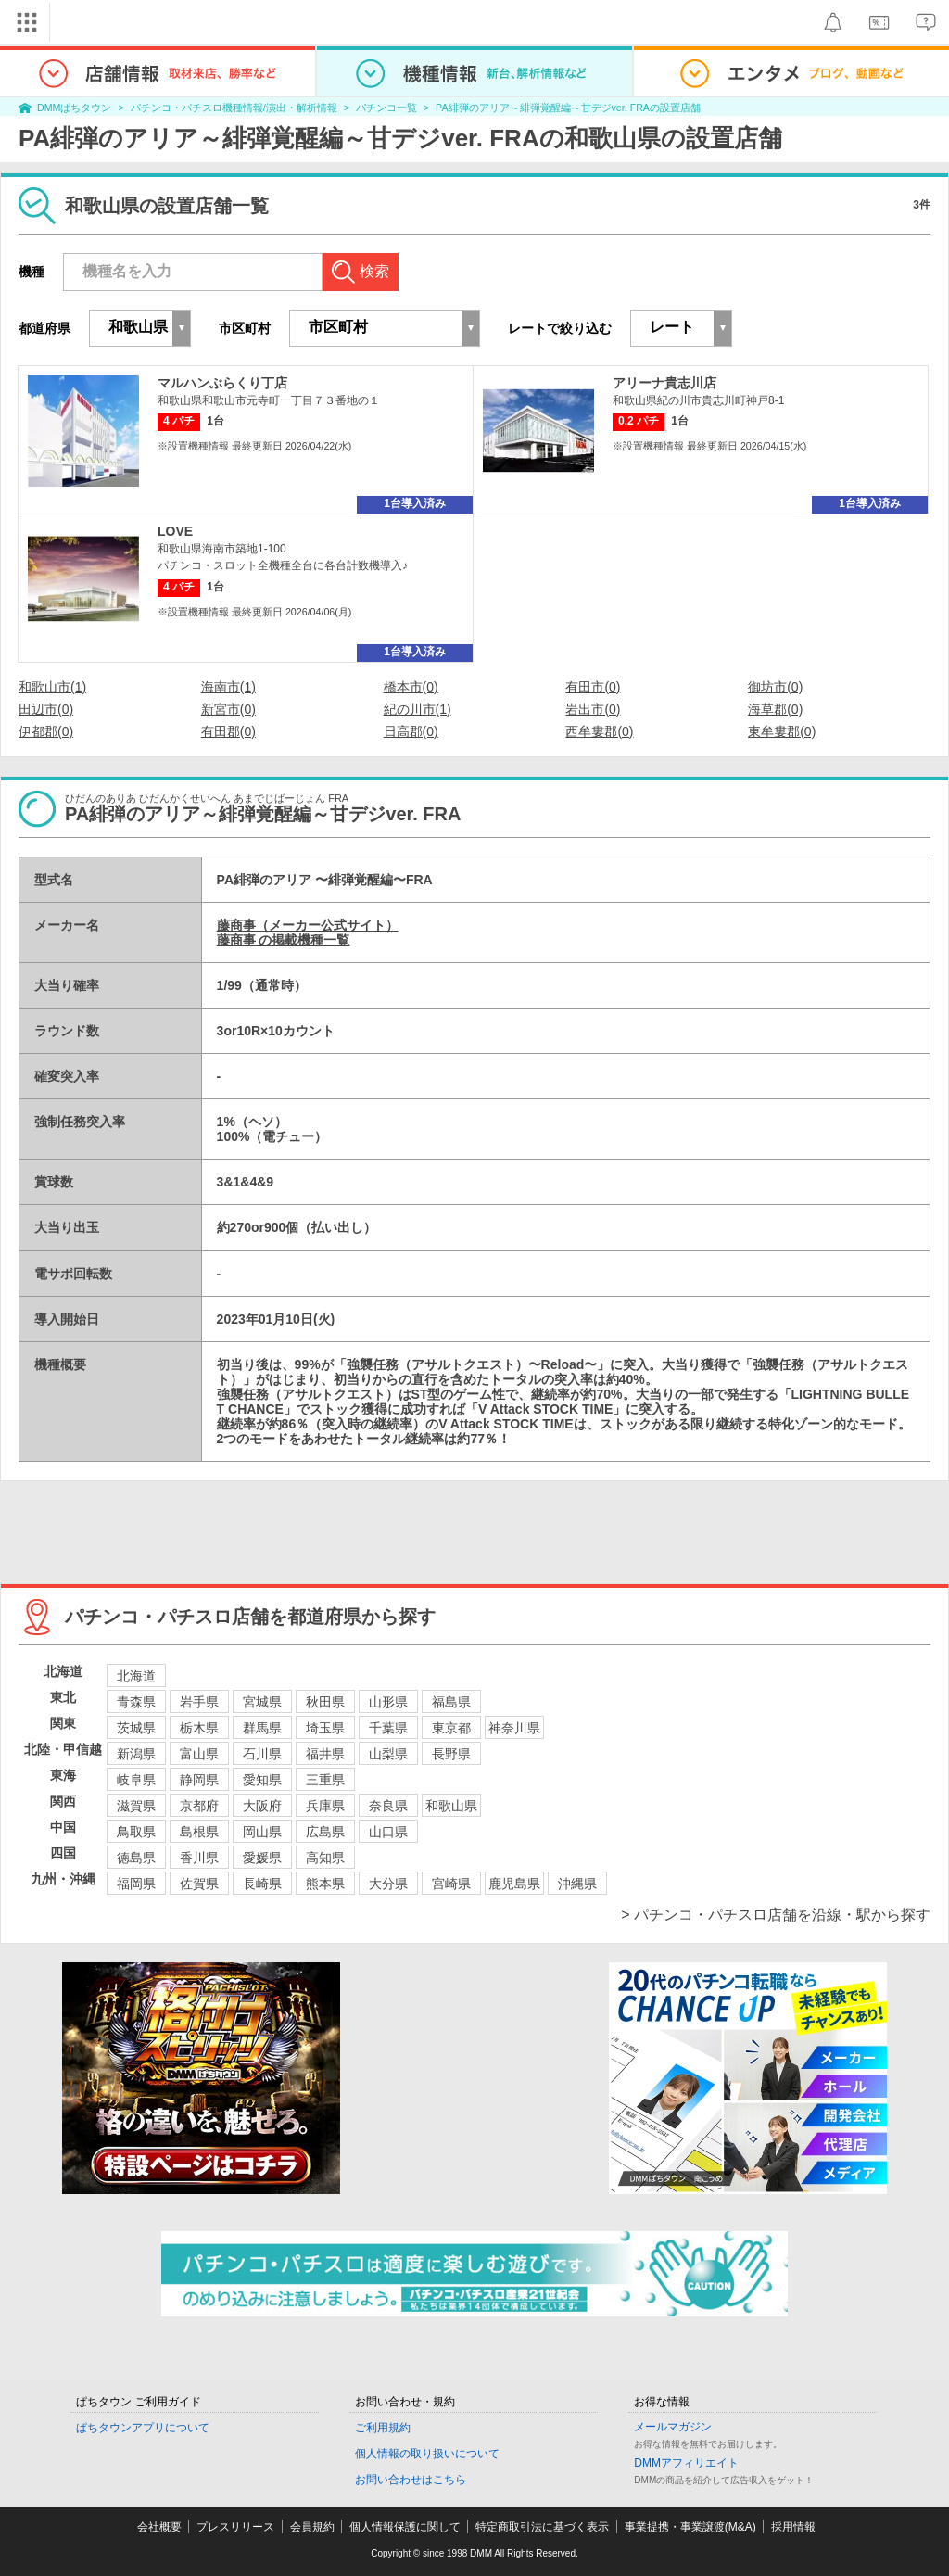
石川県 (262, 1753)
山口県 (388, 1831)
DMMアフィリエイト (686, 2462)
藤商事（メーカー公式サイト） (308, 925)
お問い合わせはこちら (410, 2479)
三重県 (325, 1779)
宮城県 (262, 1701)
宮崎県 (451, 1883)
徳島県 (136, 1857)
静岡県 (199, 1779)
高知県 (325, 1857)
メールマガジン (673, 2426)
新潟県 (136, 1753)
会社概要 (159, 2526)
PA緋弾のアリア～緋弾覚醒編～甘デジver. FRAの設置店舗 (568, 107)
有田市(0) (592, 686)
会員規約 (312, 2526)
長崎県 (262, 1883)
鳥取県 (136, 1831)
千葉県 (388, 1727)
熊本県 (325, 1883)
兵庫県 (325, 1805)
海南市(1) (228, 686)
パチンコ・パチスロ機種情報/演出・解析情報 (234, 107)
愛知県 (262, 1779)
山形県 (388, 1701)
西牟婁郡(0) (599, 731)
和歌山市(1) (52, 686)
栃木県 (199, 1727)
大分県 (388, 1883)
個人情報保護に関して (405, 2526)
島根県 (199, 1831)
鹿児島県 (514, 1883)
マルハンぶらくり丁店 (222, 382)
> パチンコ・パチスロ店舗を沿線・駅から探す (775, 1914)
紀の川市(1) (417, 709)
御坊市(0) (775, 686)
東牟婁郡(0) (782, 731)
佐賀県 (199, 1883)
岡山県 (262, 1831)
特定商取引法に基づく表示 (542, 2526)
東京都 (451, 1727)
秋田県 (325, 1701)
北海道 (136, 1676)
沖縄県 (577, 1883)
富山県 (199, 1753)
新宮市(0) (228, 709)
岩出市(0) (592, 709)
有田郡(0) (228, 731)
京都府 (199, 1805)
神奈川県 (514, 1727)
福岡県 (136, 1883)
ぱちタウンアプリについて (142, 2427)
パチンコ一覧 (386, 107)
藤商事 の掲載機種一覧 (283, 940)
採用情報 (793, 2526)
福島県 (451, 1701)
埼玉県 (325, 1727)
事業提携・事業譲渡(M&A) (690, 2526)
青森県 (136, 1701)
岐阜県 (136, 1779)
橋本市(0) (411, 686)
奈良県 (388, 1805)
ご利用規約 (383, 2427)
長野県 (451, 1753)
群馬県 (262, 1727)
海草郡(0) (775, 709)
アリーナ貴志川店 (664, 382)
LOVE (175, 531)
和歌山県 (451, 1805)
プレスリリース (235, 2526)
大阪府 (262, 1805)
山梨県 (388, 1753)
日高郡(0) (411, 731)
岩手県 (199, 1701)
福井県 (325, 1753)
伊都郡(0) (46, 731)
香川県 (199, 1857)
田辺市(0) (46, 709)
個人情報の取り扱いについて (427, 2453)
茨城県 (136, 1727)
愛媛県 (262, 1857)
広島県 (325, 1831)
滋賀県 (136, 1805)
